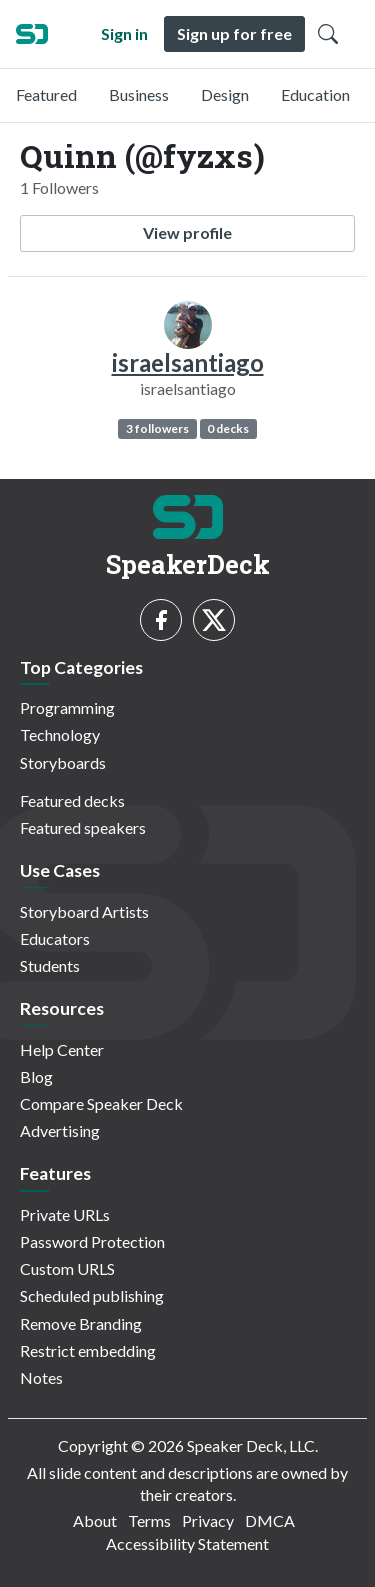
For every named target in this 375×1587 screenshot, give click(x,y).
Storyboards (63, 762)
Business (139, 94)
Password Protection (92, 1241)
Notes (41, 1377)
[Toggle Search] (328, 34)
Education (315, 94)
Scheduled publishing (92, 1295)
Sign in (124, 33)
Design (225, 94)
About (95, 1520)
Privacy (208, 1520)
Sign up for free (234, 33)
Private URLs (65, 1214)
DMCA (270, 1520)
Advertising (60, 1130)
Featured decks (72, 800)
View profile (187, 232)
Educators (55, 938)
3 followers (157, 428)
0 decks (228, 428)
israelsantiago (188, 362)
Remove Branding (81, 1323)
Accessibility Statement (187, 1543)
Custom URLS (67, 1268)
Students (50, 965)
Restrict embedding (88, 1350)
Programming (67, 707)
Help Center (62, 1049)
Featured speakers (83, 827)
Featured (46, 94)
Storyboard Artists (84, 911)
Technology (60, 734)
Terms (149, 1520)
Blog (36, 1076)
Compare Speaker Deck (101, 1103)
